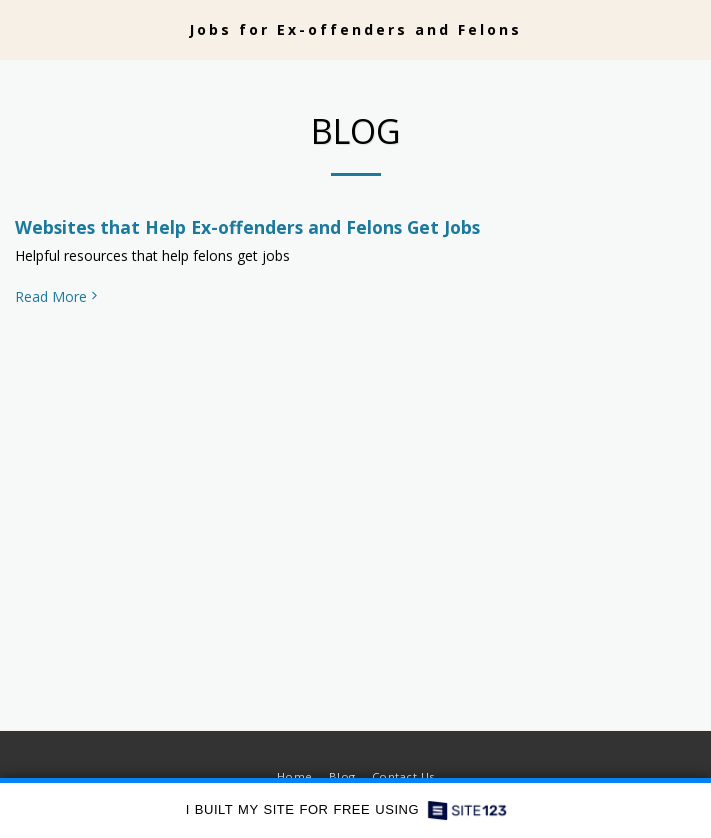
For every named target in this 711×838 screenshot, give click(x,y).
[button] (22, 28)
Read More (58, 297)
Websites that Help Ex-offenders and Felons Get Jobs (247, 227)
